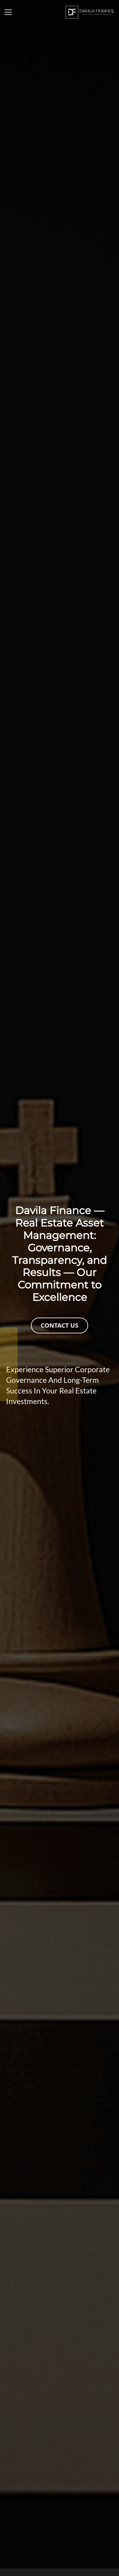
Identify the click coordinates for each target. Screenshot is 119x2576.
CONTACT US (59, 1325)
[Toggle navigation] (8, 12)
